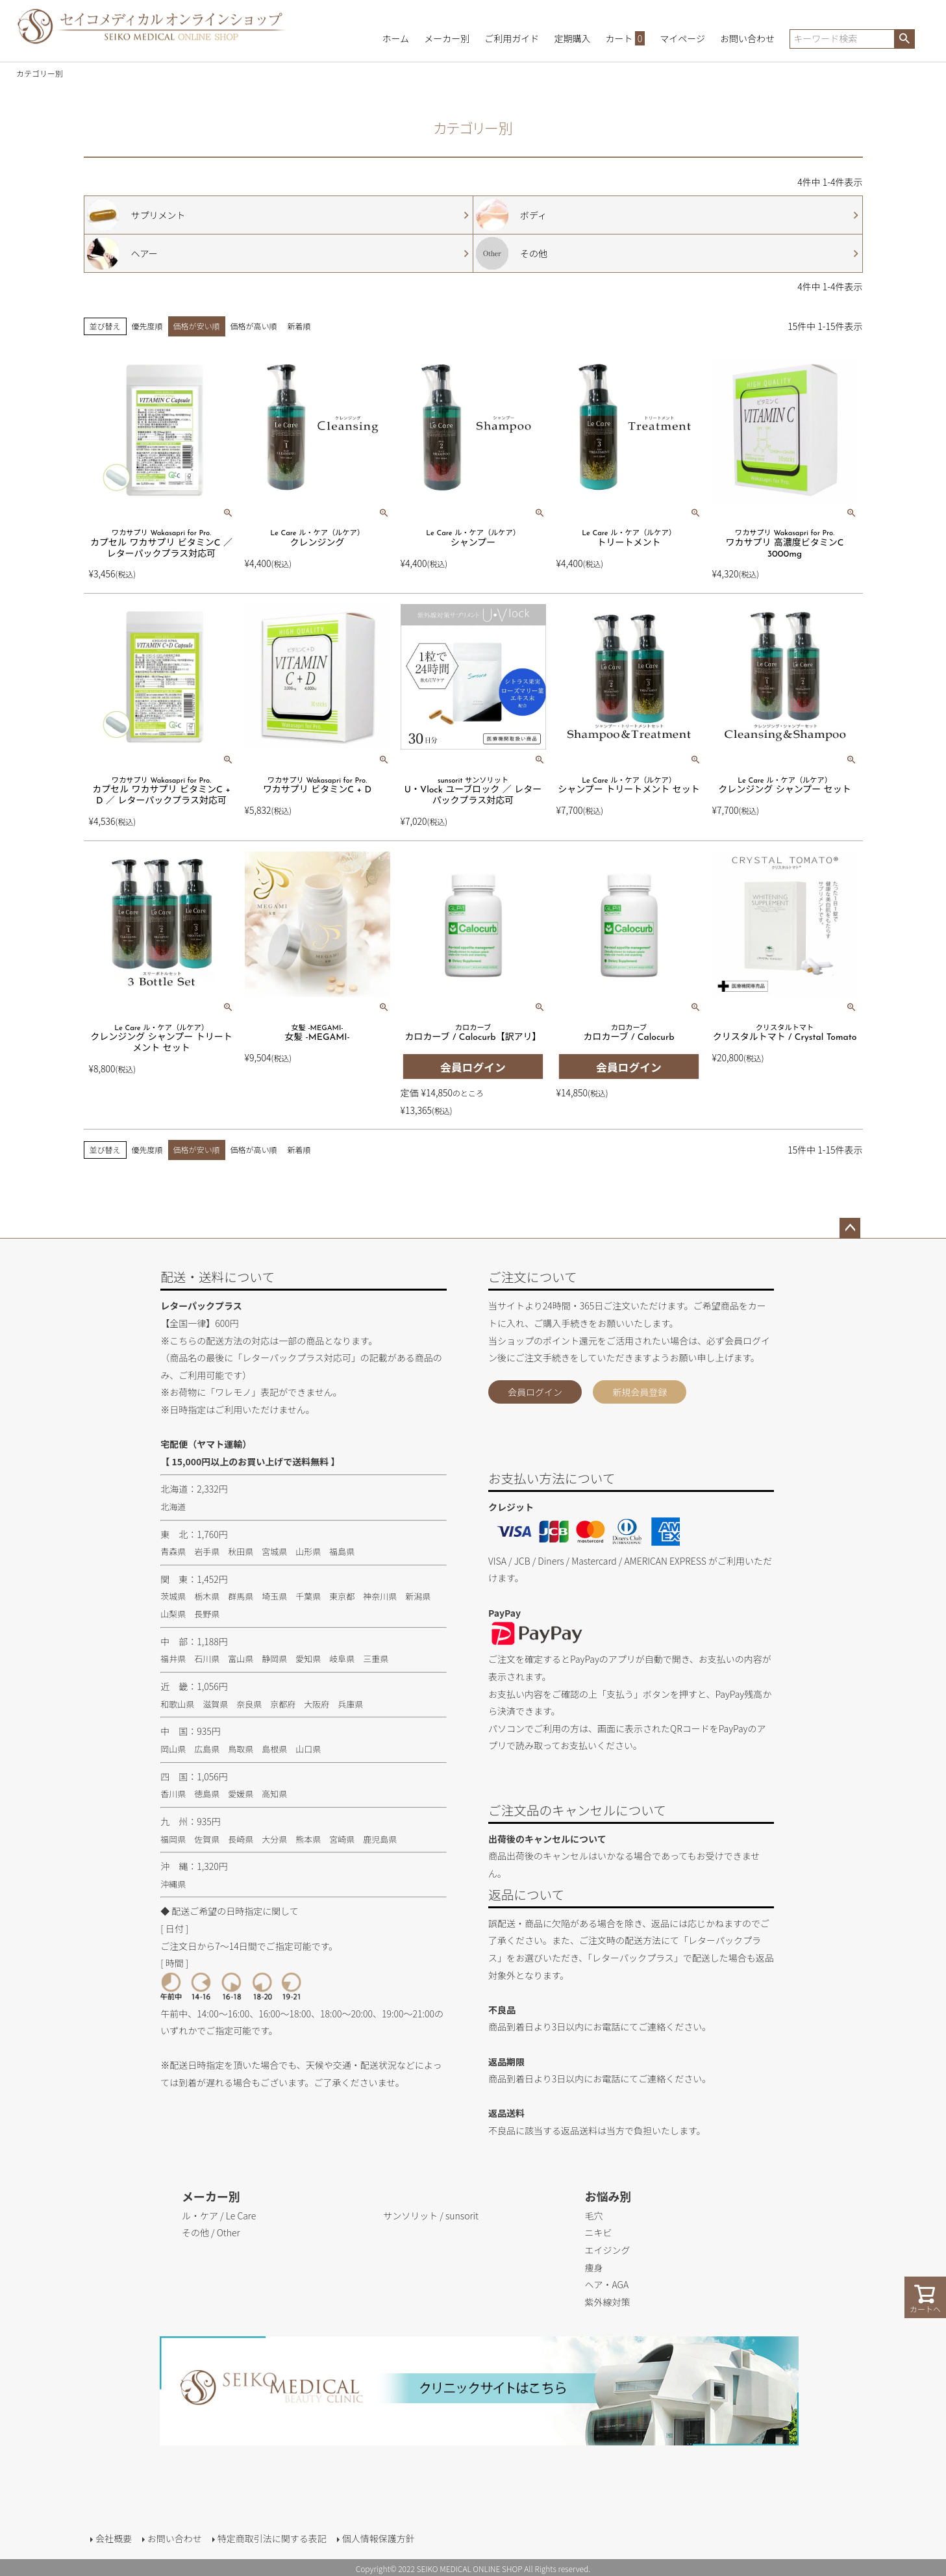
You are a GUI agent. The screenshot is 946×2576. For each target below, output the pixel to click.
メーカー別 (446, 38)
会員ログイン (535, 1391)
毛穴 (594, 2215)
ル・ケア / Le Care (219, 2215)
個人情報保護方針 (377, 2537)
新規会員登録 (639, 1391)
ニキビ (598, 2232)
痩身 (594, 2267)
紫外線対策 (607, 2301)
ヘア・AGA (607, 2284)
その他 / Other (211, 2232)
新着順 (299, 325)
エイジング (607, 2249)
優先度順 (147, 325)
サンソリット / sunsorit (431, 2215)
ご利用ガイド (511, 38)
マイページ (682, 38)
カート (625, 38)
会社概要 (112, 2537)
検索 (904, 39)
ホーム (396, 38)
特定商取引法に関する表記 (270, 2537)
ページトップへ (850, 1228)
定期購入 (572, 38)
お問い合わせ (747, 38)
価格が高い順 (253, 325)
